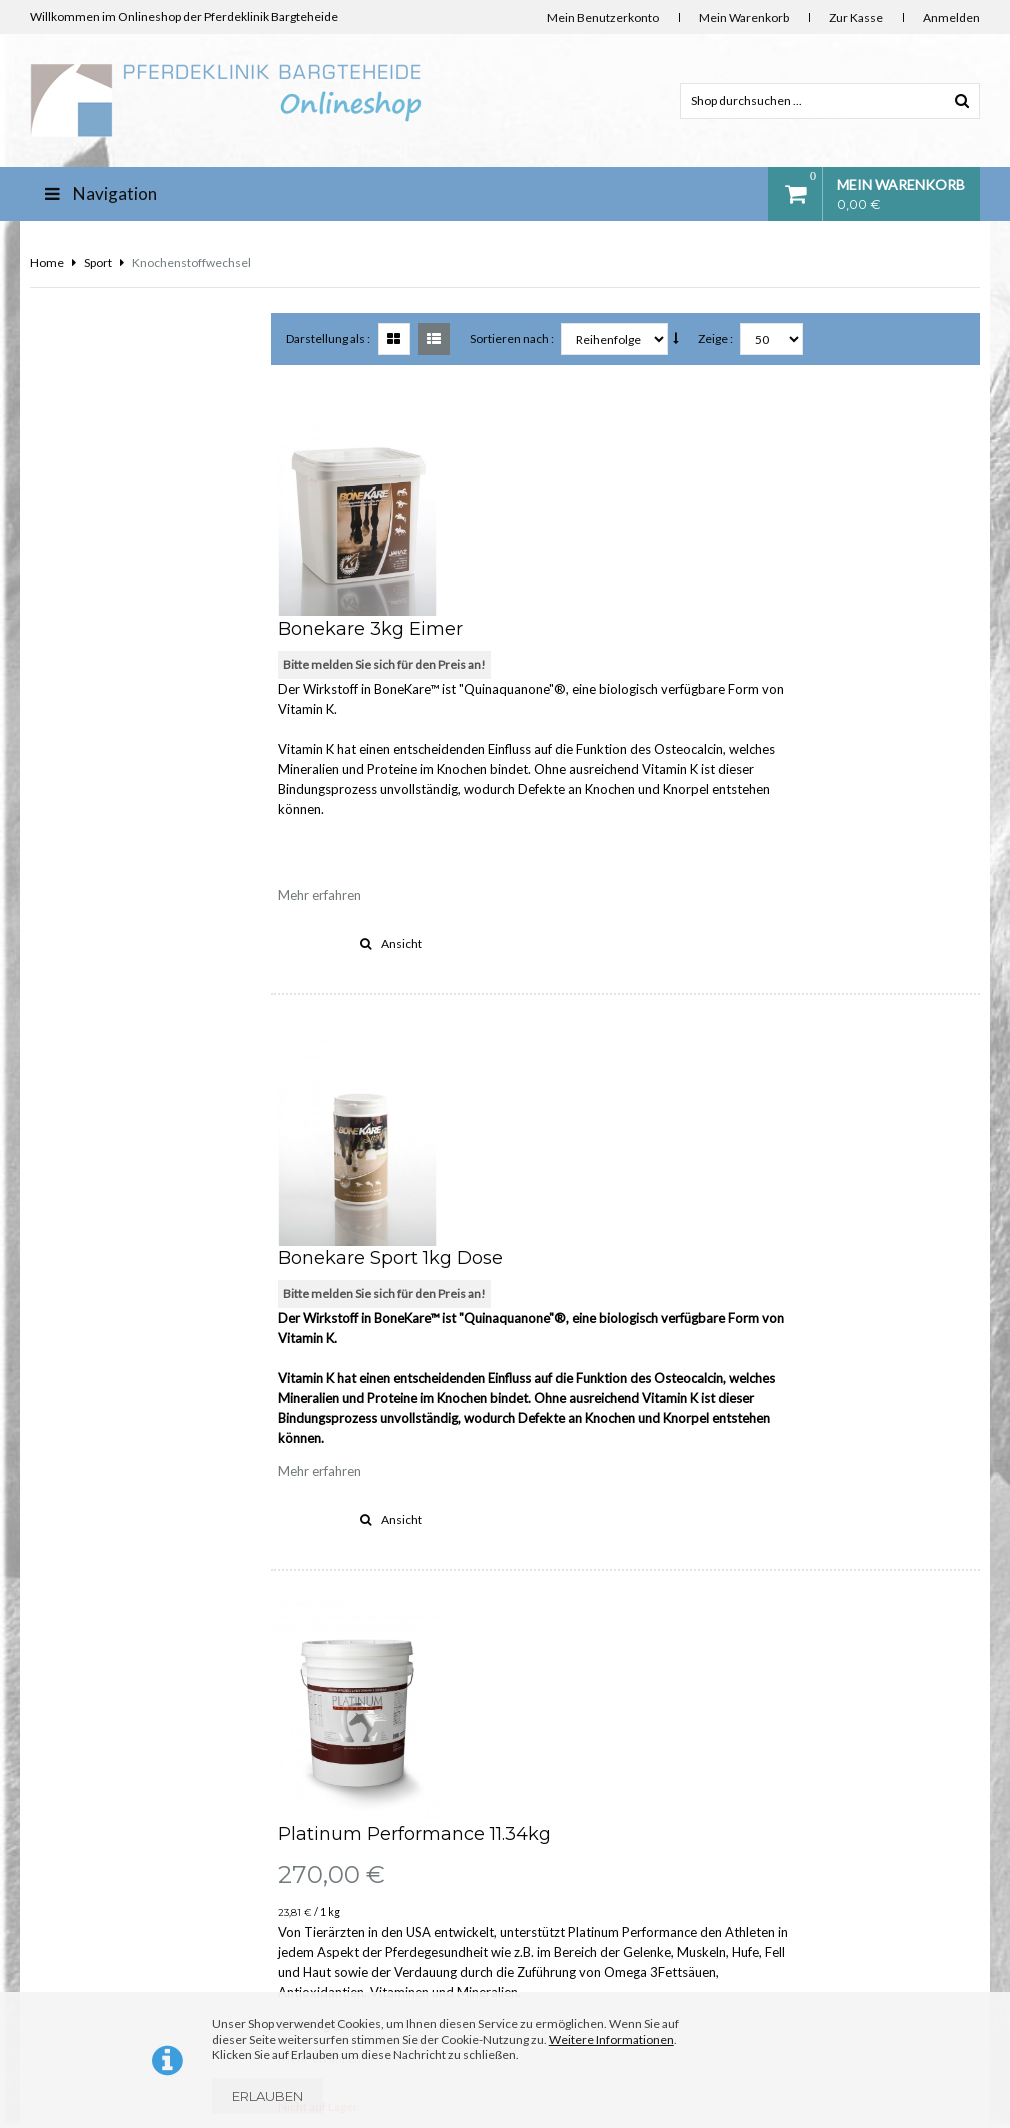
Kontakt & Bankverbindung (353, 1780)
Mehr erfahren (497, 673)
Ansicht (569, 721)
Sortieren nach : (513, 338)
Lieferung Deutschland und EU (363, 1823)
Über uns (306, 1737)
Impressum (313, 1866)
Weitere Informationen (611, 2039)
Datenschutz (316, 1909)
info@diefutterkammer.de (892, 1964)
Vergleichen (541, 1475)
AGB (294, 1952)
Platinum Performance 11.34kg (592, 1170)
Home (47, 262)
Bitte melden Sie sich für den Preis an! (562, 442)
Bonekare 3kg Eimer (548, 407)
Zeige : (716, 338)
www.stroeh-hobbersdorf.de (898, 1984)
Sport (98, 262)
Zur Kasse (856, 17)
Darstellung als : (329, 338)
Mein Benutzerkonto (603, 17)
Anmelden (951, 17)
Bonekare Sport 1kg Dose (568, 815)
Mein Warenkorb (744, 17)
